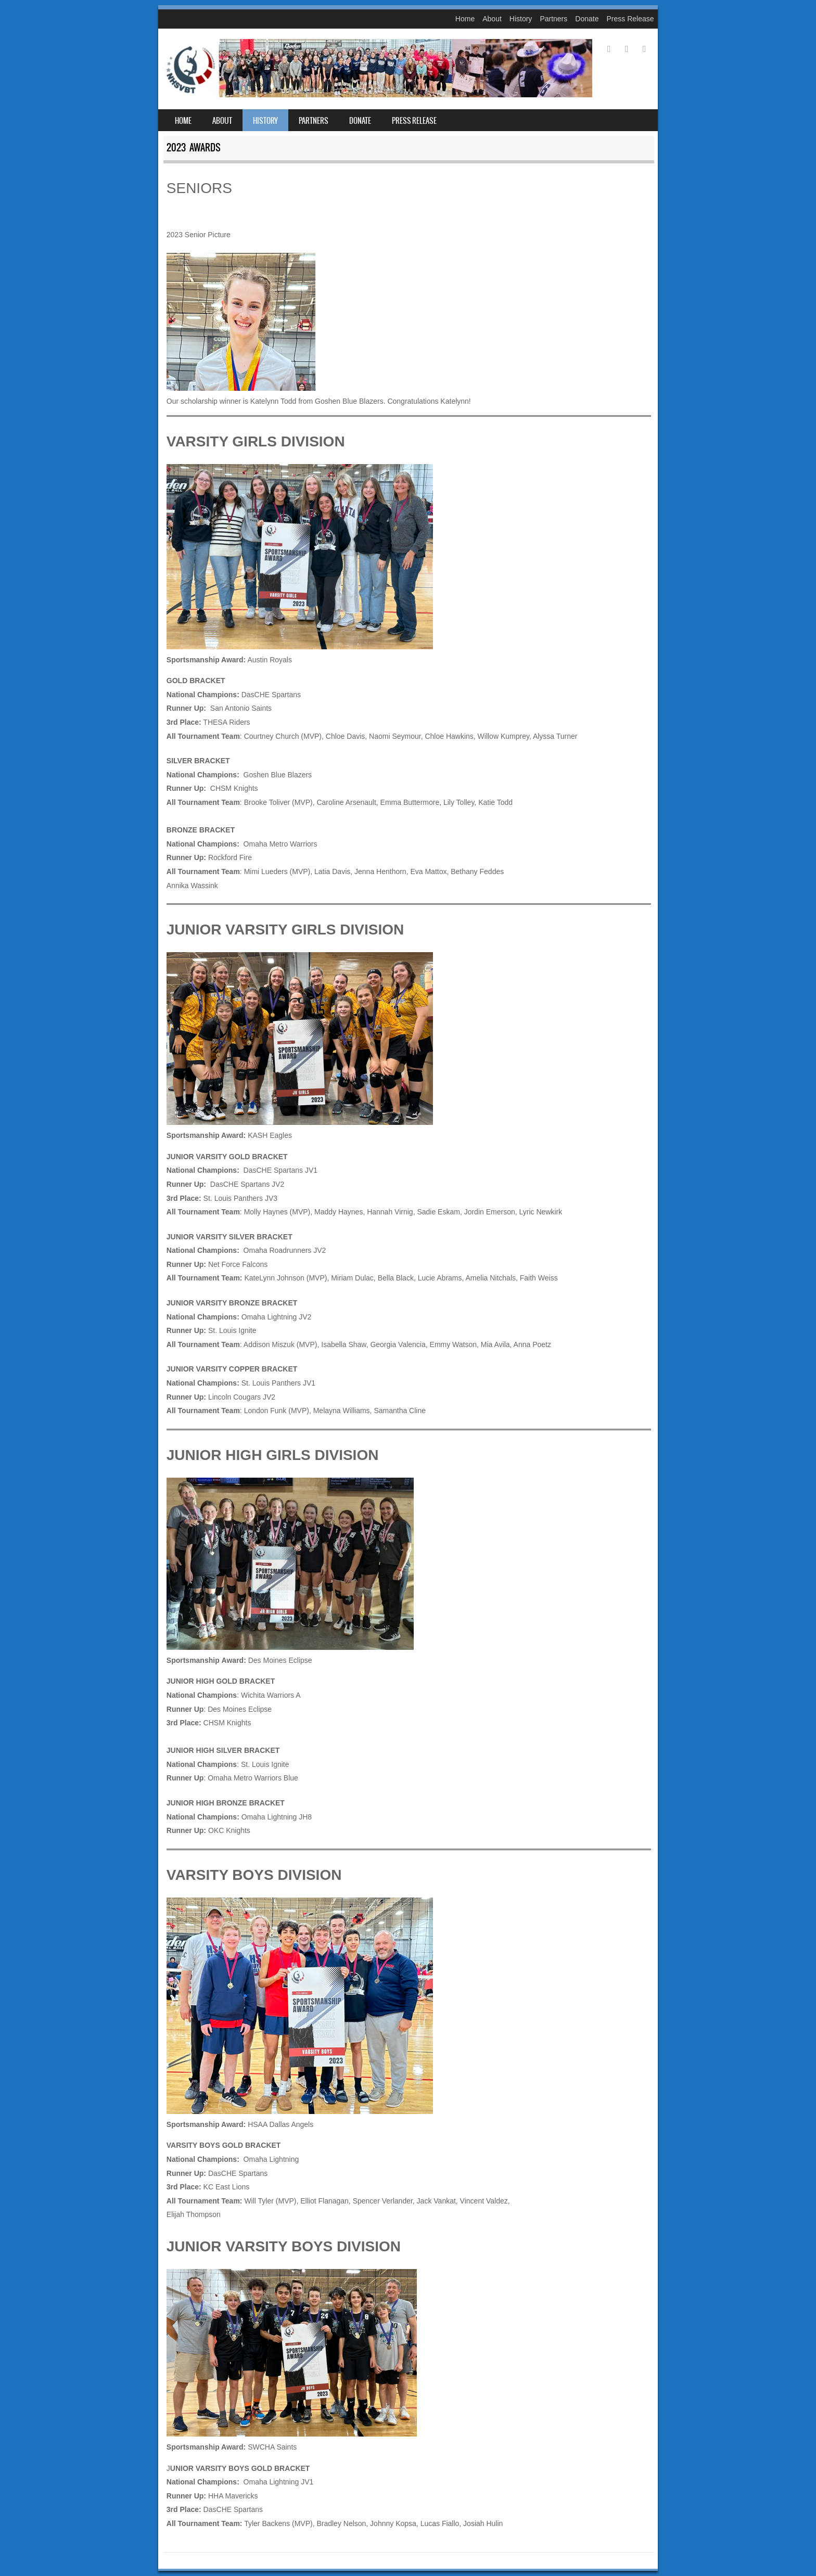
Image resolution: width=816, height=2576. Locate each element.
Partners (553, 19)
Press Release (630, 19)
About (492, 19)
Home (465, 19)
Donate (586, 19)
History (520, 19)
